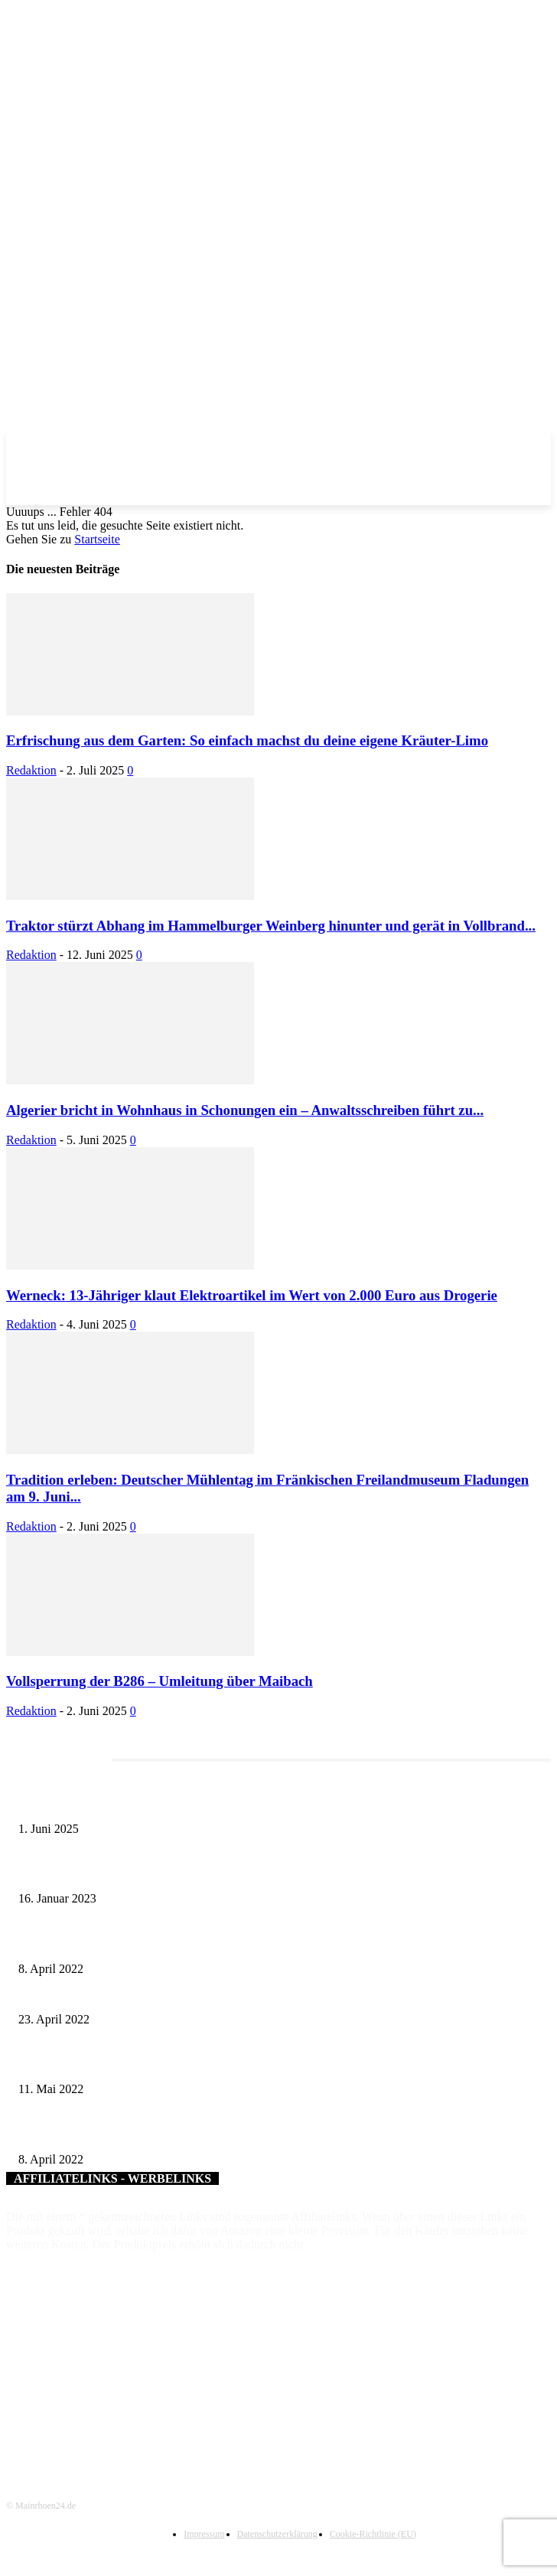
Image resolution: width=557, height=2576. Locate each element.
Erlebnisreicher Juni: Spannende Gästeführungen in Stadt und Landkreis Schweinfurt (200, 1803)
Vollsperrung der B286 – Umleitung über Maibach (159, 1681)
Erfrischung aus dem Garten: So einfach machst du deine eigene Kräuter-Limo (247, 740)
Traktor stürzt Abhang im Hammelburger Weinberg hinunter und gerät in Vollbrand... (271, 926)
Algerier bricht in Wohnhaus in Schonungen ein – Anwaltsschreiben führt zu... (245, 1110)
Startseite (97, 539)
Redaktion (31, 770)
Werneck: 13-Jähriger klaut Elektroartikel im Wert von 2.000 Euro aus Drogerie (251, 1295)
